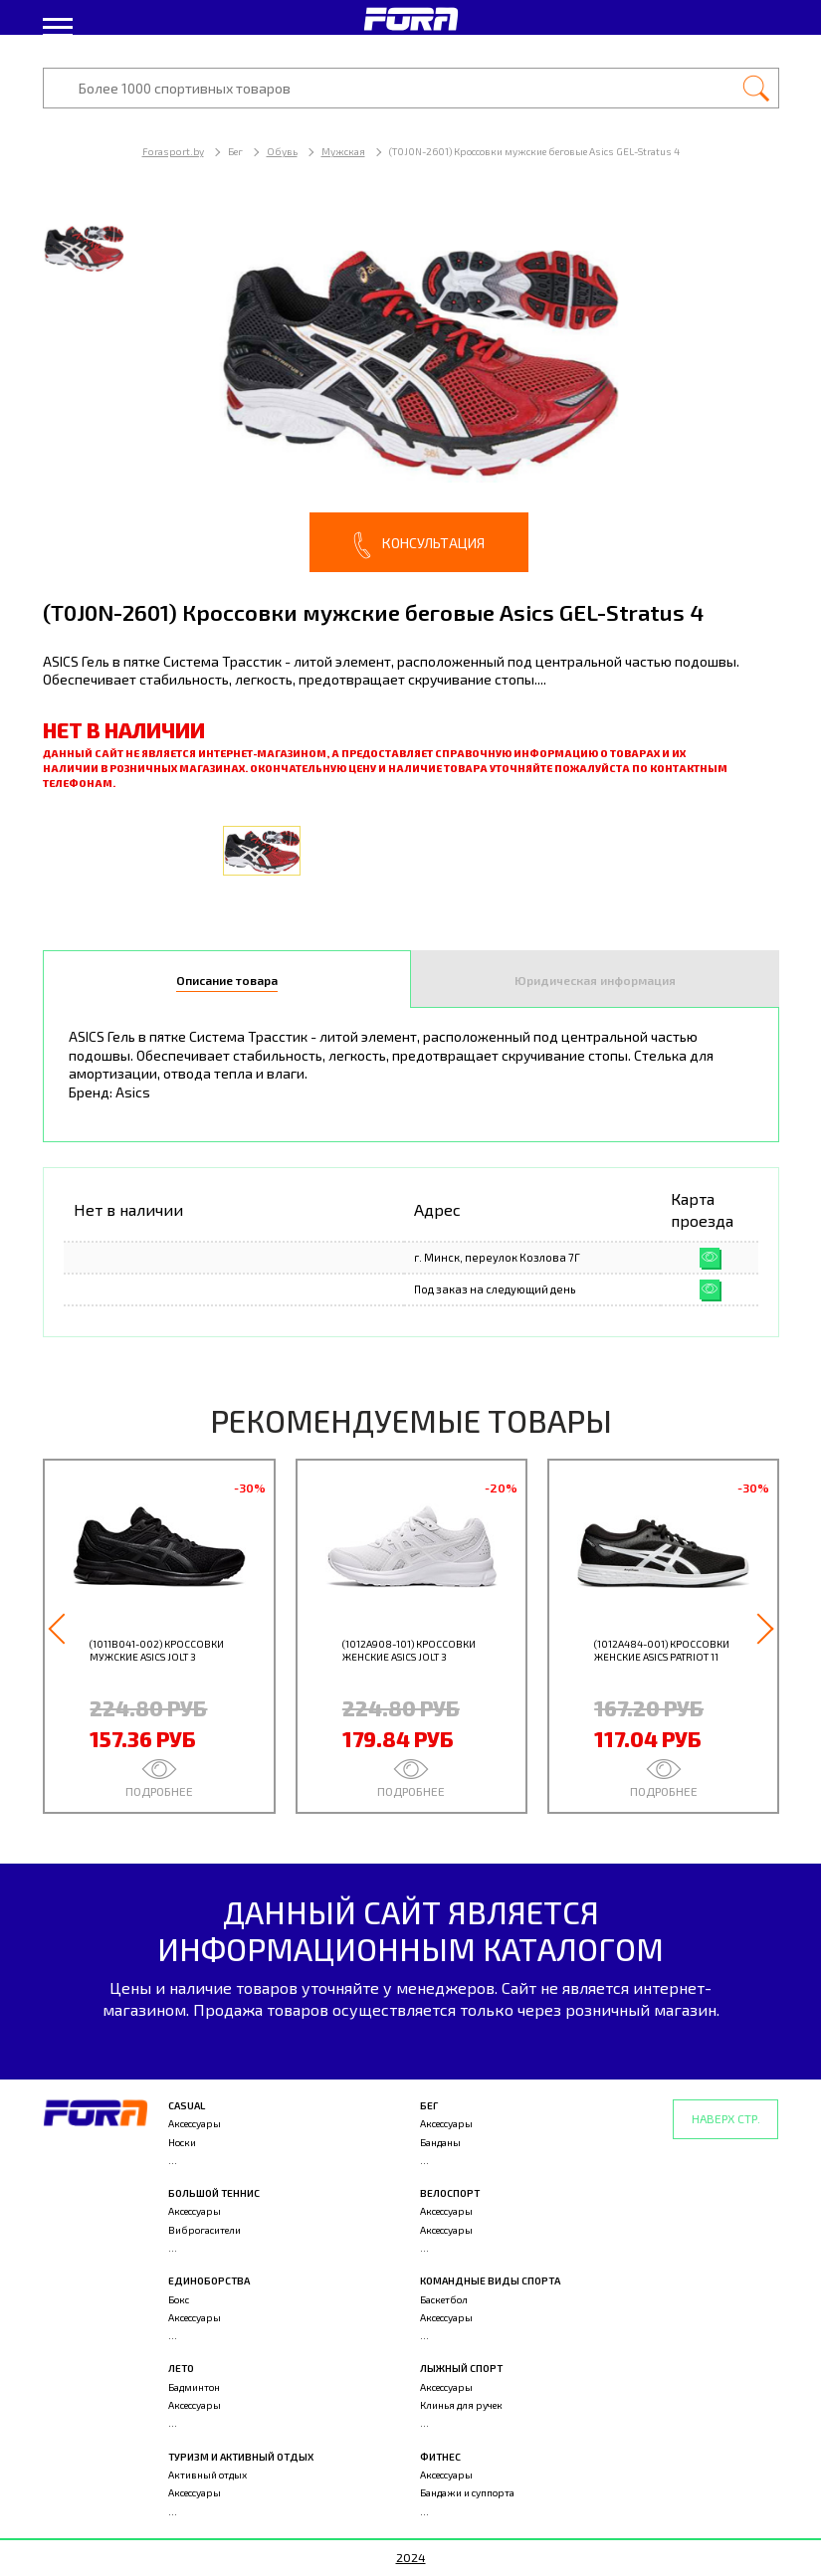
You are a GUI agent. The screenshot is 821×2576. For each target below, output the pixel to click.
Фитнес (440, 2457)
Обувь (282, 151)
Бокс (178, 2299)
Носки (182, 2142)
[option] (411, 387)
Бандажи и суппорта (467, 2492)
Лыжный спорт (461, 2368)
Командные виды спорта (490, 2280)
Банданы (440, 2142)
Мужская (343, 151)
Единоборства (209, 2280)
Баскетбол (444, 2299)
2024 (411, 2557)
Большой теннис (214, 2193)
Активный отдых (207, 2474)
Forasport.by (173, 151)
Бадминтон (194, 2387)
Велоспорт (450, 2193)
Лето (181, 2368)
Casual (186, 2105)
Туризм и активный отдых (240, 2457)
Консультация (419, 545)
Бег (429, 2105)
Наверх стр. (726, 2118)
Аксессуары (194, 2123)
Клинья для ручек (461, 2405)
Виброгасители (204, 2230)
